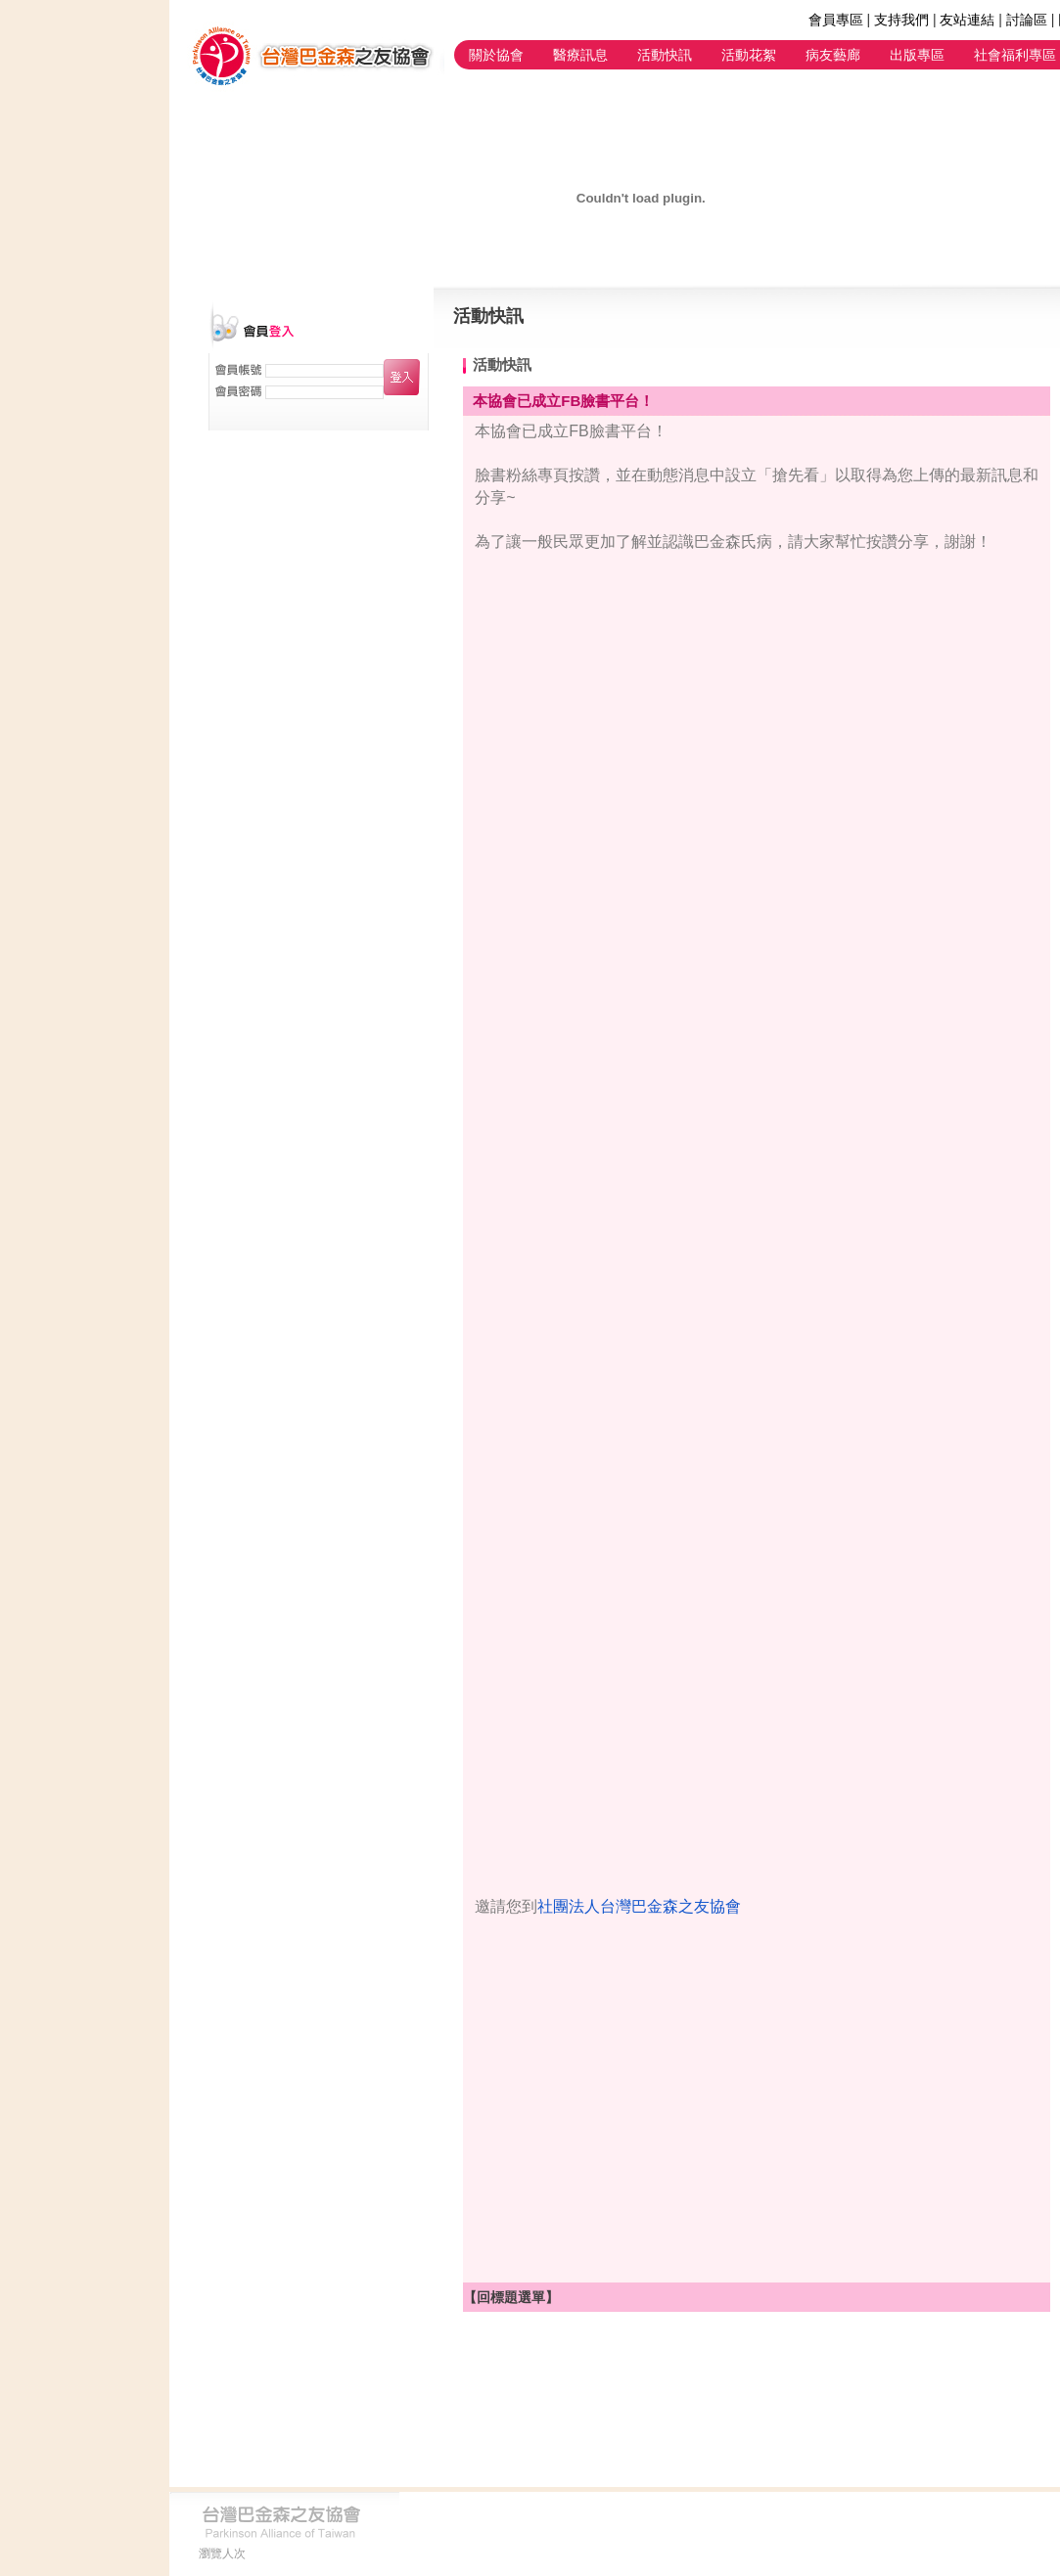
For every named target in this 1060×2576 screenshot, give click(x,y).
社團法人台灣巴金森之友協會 (639, 1906)
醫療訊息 (580, 55)
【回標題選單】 (511, 2297)
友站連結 (967, 19)
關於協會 (496, 55)
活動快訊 (664, 55)
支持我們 (901, 19)
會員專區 (835, 19)
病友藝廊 (833, 55)
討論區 (1026, 19)
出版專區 (917, 55)
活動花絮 (748, 55)
